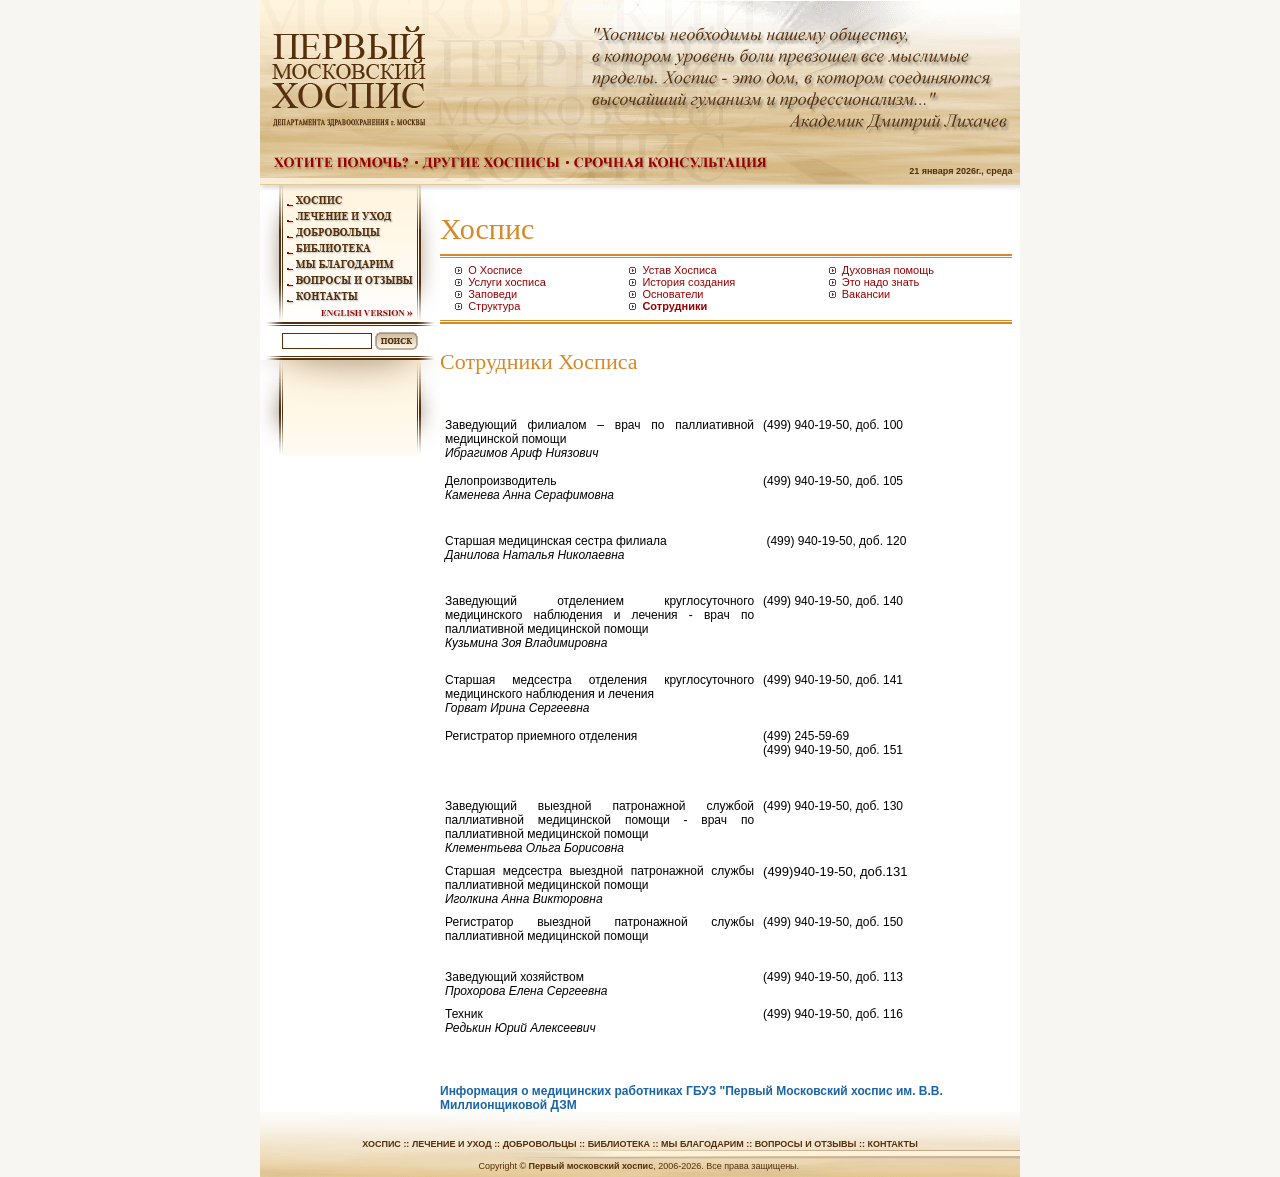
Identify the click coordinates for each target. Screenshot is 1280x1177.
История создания (688, 282)
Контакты (892, 1144)
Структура (494, 306)
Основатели (672, 294)
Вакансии (866, 294)
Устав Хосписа (679, 270)
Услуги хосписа (507, 282)
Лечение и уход (452, 1144)
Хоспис (381, 1144)
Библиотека (619, 1144)
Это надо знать (881, 282)
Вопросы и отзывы (806, 1144)
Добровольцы (540, 1144)
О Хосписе (495, 270)
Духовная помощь (888, 270)
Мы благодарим (702, 1144)
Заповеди (492, 294)
